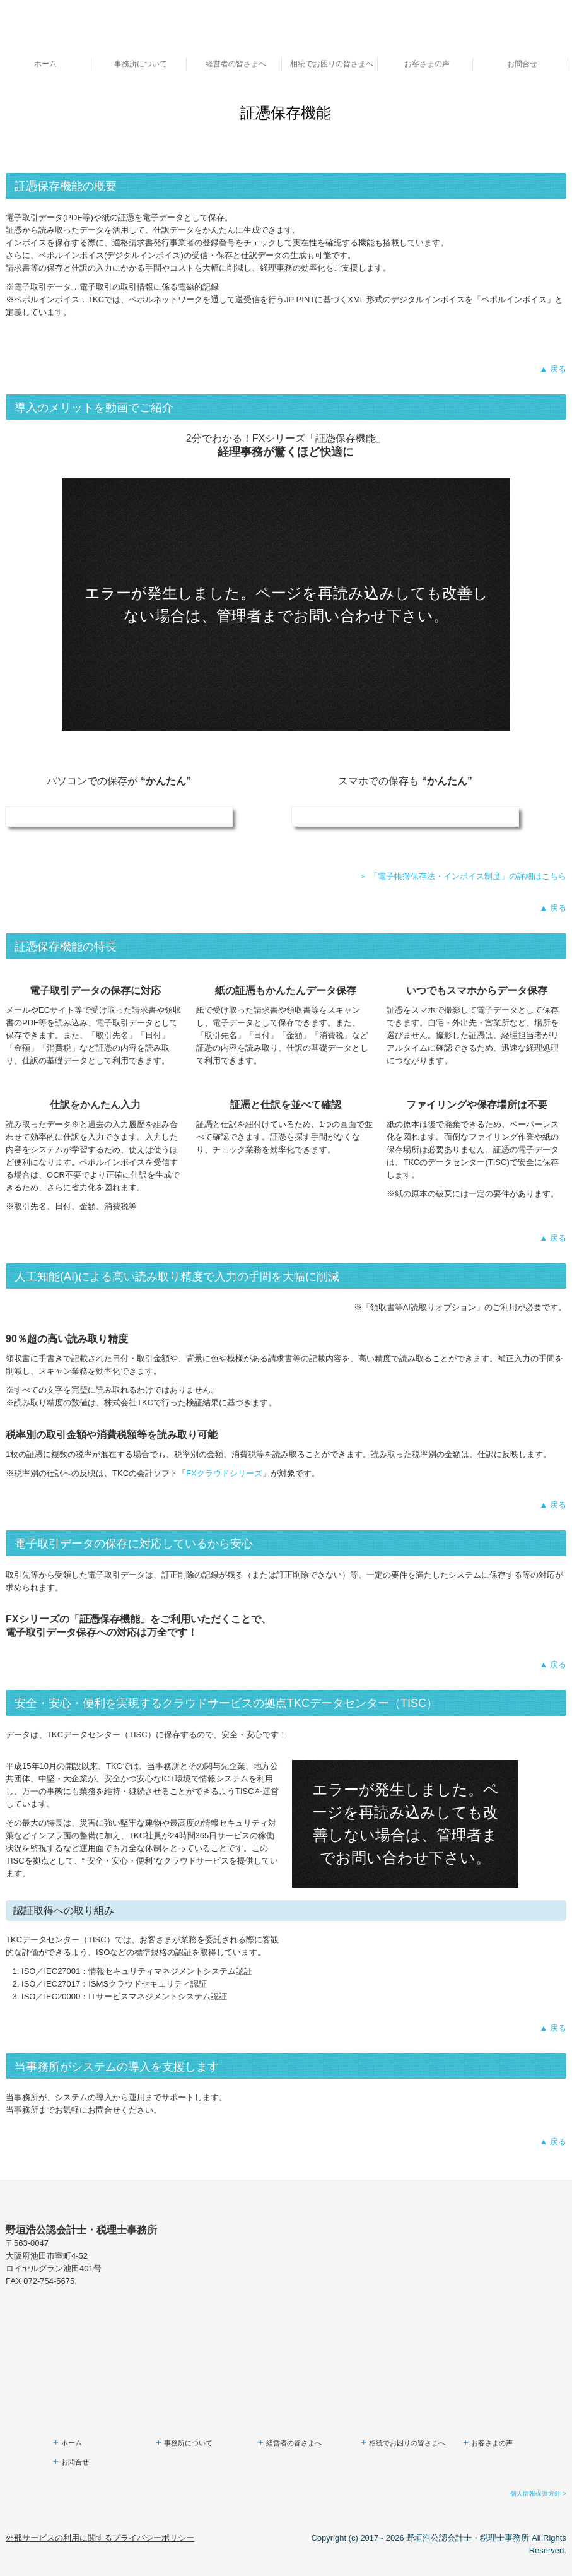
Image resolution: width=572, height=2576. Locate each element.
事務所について (140, 63)
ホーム (45, 63)
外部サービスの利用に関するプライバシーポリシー (100, 2538)
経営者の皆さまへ (236, 63)
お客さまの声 (427, 63)
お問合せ (522, 63)
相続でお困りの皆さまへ (331, 63)
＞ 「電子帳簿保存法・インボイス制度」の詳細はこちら (462, 876)
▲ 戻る (552, 369)
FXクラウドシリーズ (224, 1473)
